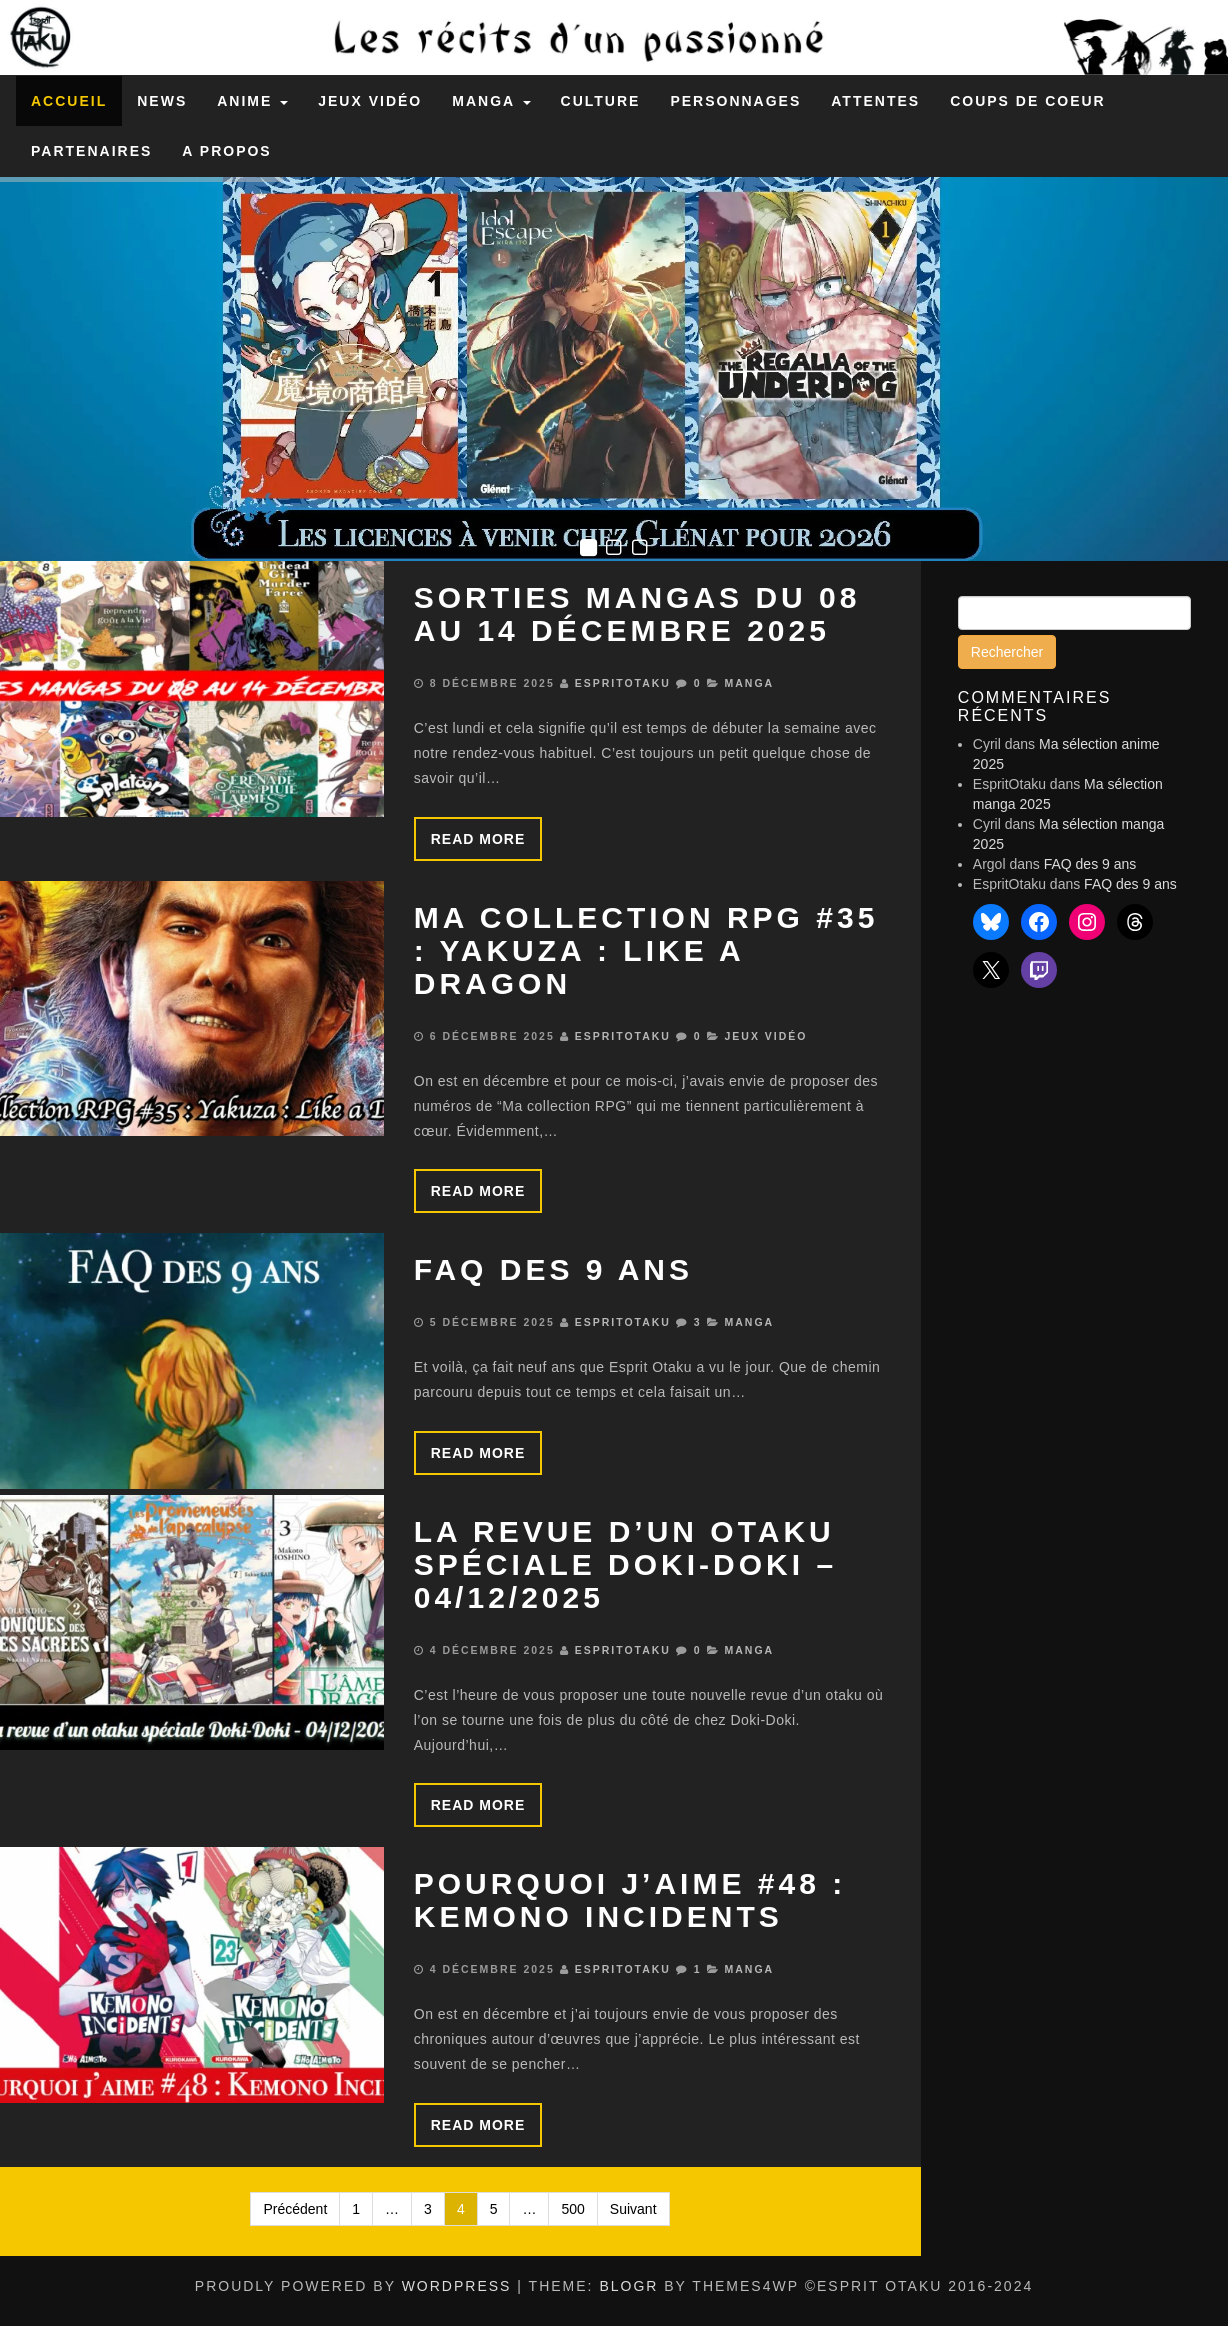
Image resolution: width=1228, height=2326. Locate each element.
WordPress (457, 2286)
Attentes (875, 101)
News (162, 101)
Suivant (633, 2209)
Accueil (69, 101)
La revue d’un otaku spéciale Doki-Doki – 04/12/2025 (625, 1564)
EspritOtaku (623, 683)
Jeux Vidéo (370, 101)
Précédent (295, 2209)
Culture (601, 101)
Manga (491, 101)
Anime (252, 101)
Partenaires (91, 151)
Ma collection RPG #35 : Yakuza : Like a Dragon (646, 950)
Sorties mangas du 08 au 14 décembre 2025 (637, 614)
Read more (478, 839)
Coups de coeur (1028, 101)
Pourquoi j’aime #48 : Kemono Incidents (630, 1900)
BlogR (628, 2286)
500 (572, 2209)
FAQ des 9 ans (553, 1269)
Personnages (735, 101)
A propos (226, 151)
